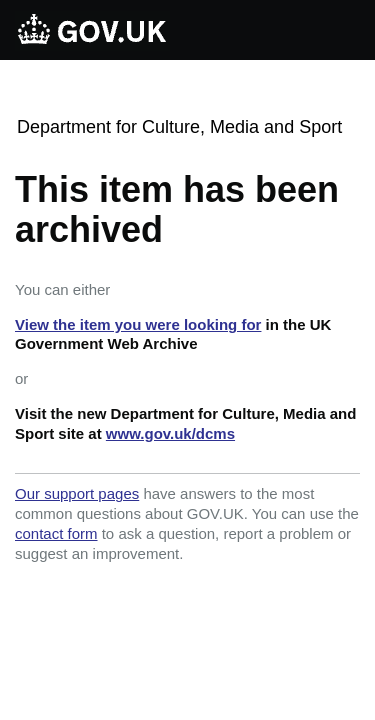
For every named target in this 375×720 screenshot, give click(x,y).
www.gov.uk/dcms (170, 433)
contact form (56, 533)
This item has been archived (177, 209)
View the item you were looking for (138, 324)
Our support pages (77, 493)
